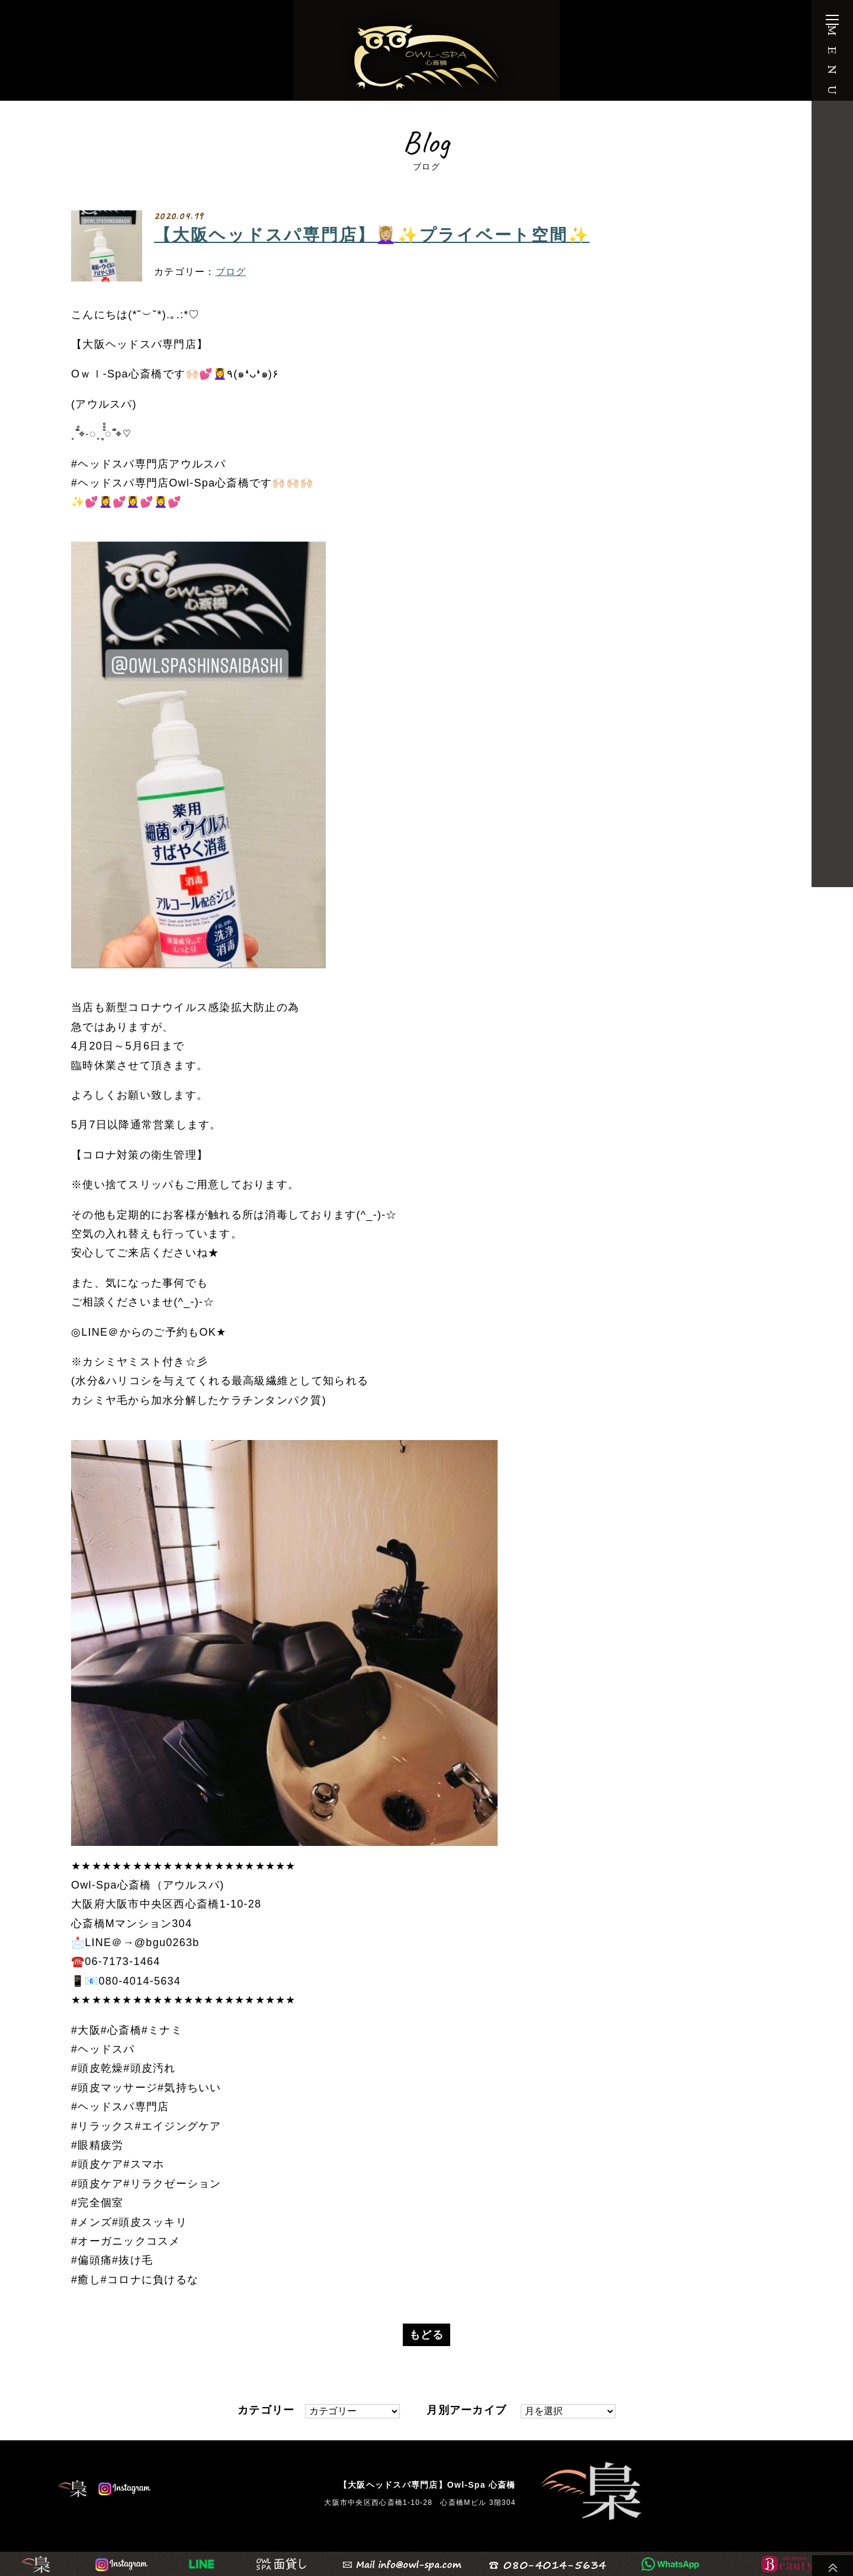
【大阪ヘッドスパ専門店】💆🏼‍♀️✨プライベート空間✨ (371, 235)
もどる (426, 2335)
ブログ (231, 272)
